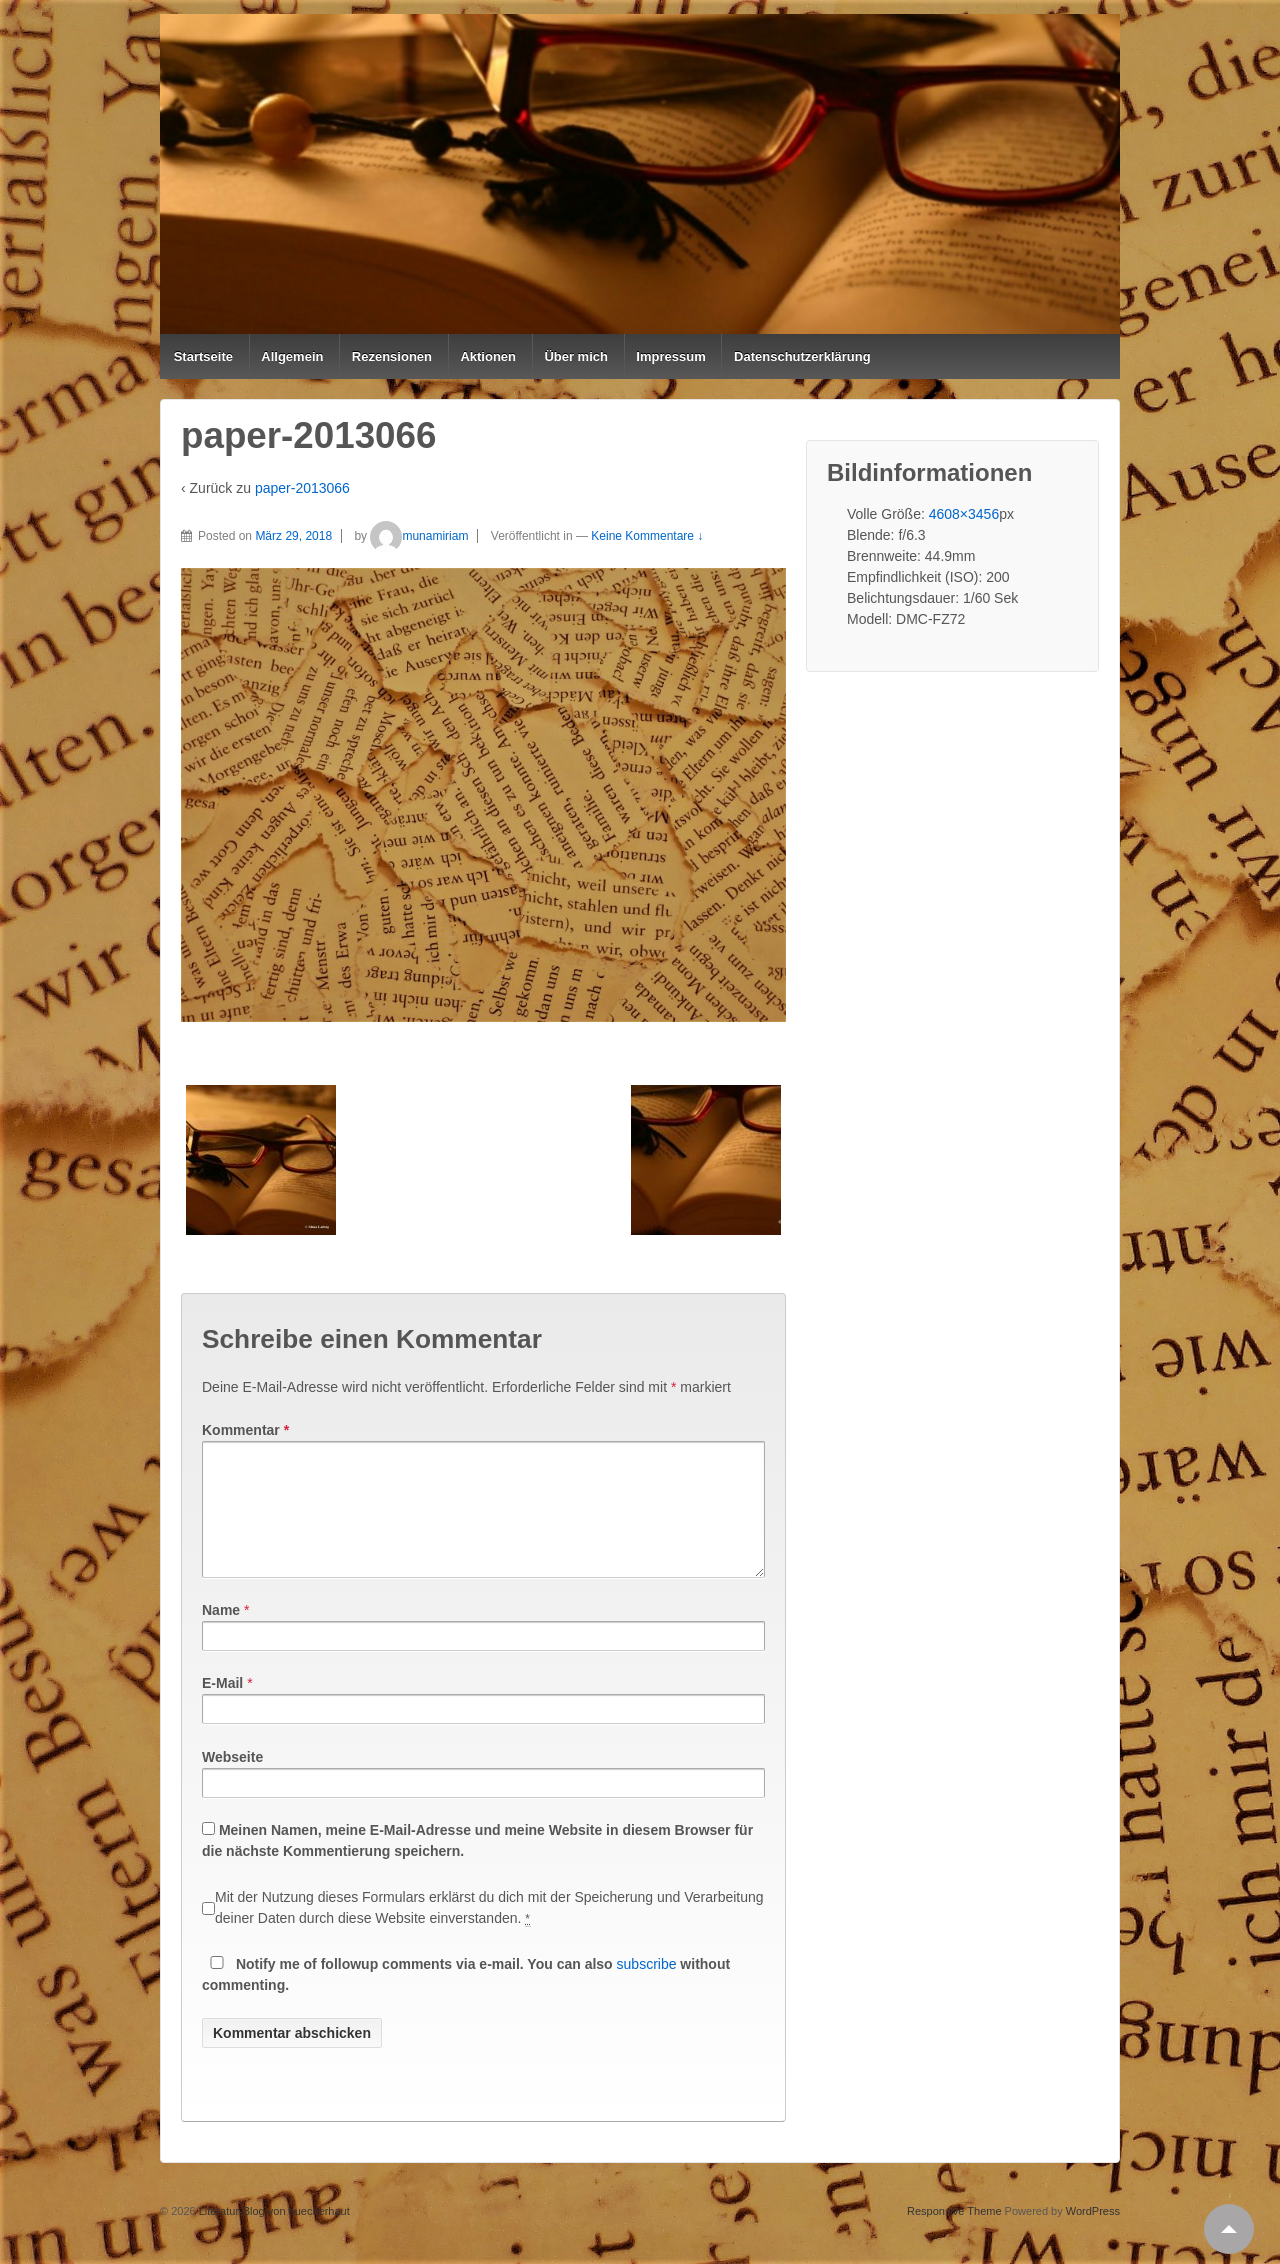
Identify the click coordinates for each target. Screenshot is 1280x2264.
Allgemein (292, 356)
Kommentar (245, 1430)
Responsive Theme (954, 2235)
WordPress (1093, 2235)
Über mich (576, 356)
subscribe (647, 1988)
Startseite (203, 356)
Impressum (670, 356)
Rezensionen (392, 356)
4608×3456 (964, 514)
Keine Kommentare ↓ (647, 536)
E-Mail (222, 1707)
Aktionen (488, 356)
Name (221, 1634)
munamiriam (419, 536)
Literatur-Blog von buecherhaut (273, 2235)
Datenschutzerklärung (802, 356)
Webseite (232, 1781)
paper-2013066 (302, 488)
